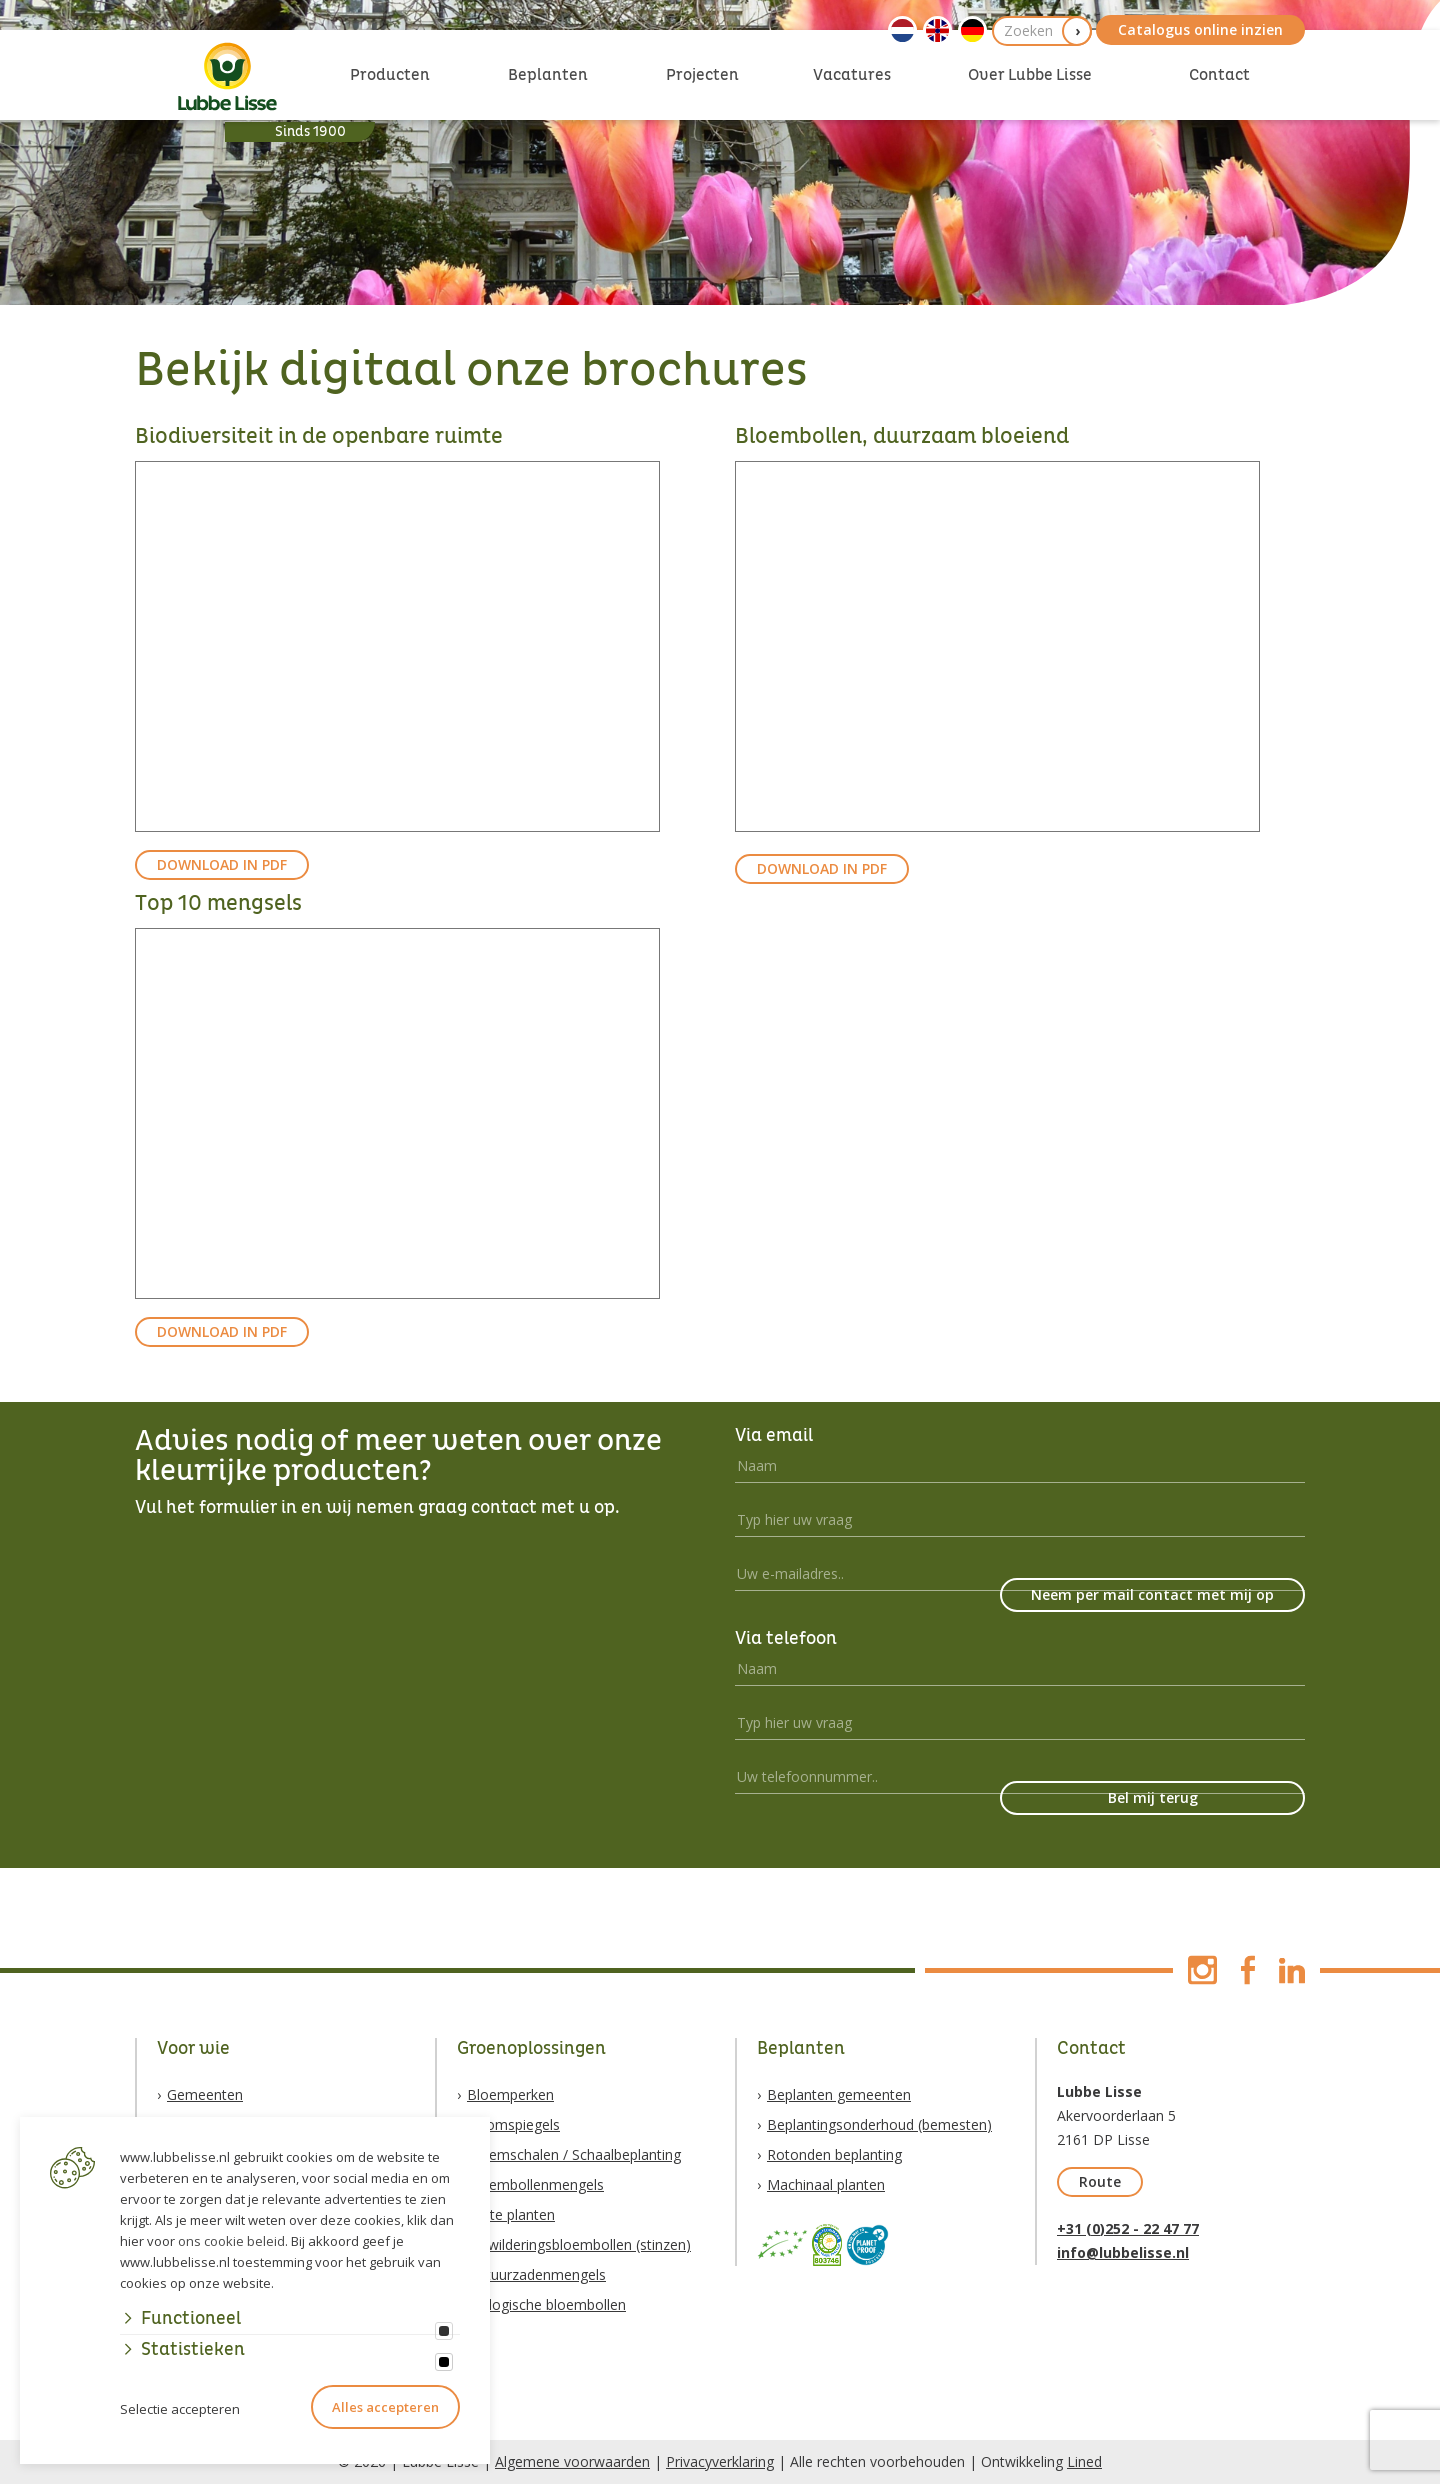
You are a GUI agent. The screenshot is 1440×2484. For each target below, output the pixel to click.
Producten (390, 75)
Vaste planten (511, 2214)
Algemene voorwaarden (572, 2461)
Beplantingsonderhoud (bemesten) (879, 2124)
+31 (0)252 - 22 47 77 (1128, 2228)
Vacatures (852, 75)
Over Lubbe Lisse (1030, 75)
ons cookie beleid (231, 2241)
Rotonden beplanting (834, 2154)
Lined (1084, 2461)
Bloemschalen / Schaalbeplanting (574, 2154)
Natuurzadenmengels (536, 2274)
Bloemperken (510, 2094)
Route (1100, 2181)
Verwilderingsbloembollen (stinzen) (579, 2244)
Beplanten (548, 75)
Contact (1219, 75)
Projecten (702, 75)
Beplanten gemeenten (839, 2094)
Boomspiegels (513, 2124)
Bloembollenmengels (535, 2184)
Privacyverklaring (720, 2461)
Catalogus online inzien (1200, 29)
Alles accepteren (385, 2407)
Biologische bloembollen (546, 2304)
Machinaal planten (826, 2184)
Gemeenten (205, 2094)
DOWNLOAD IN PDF (222, 864)
